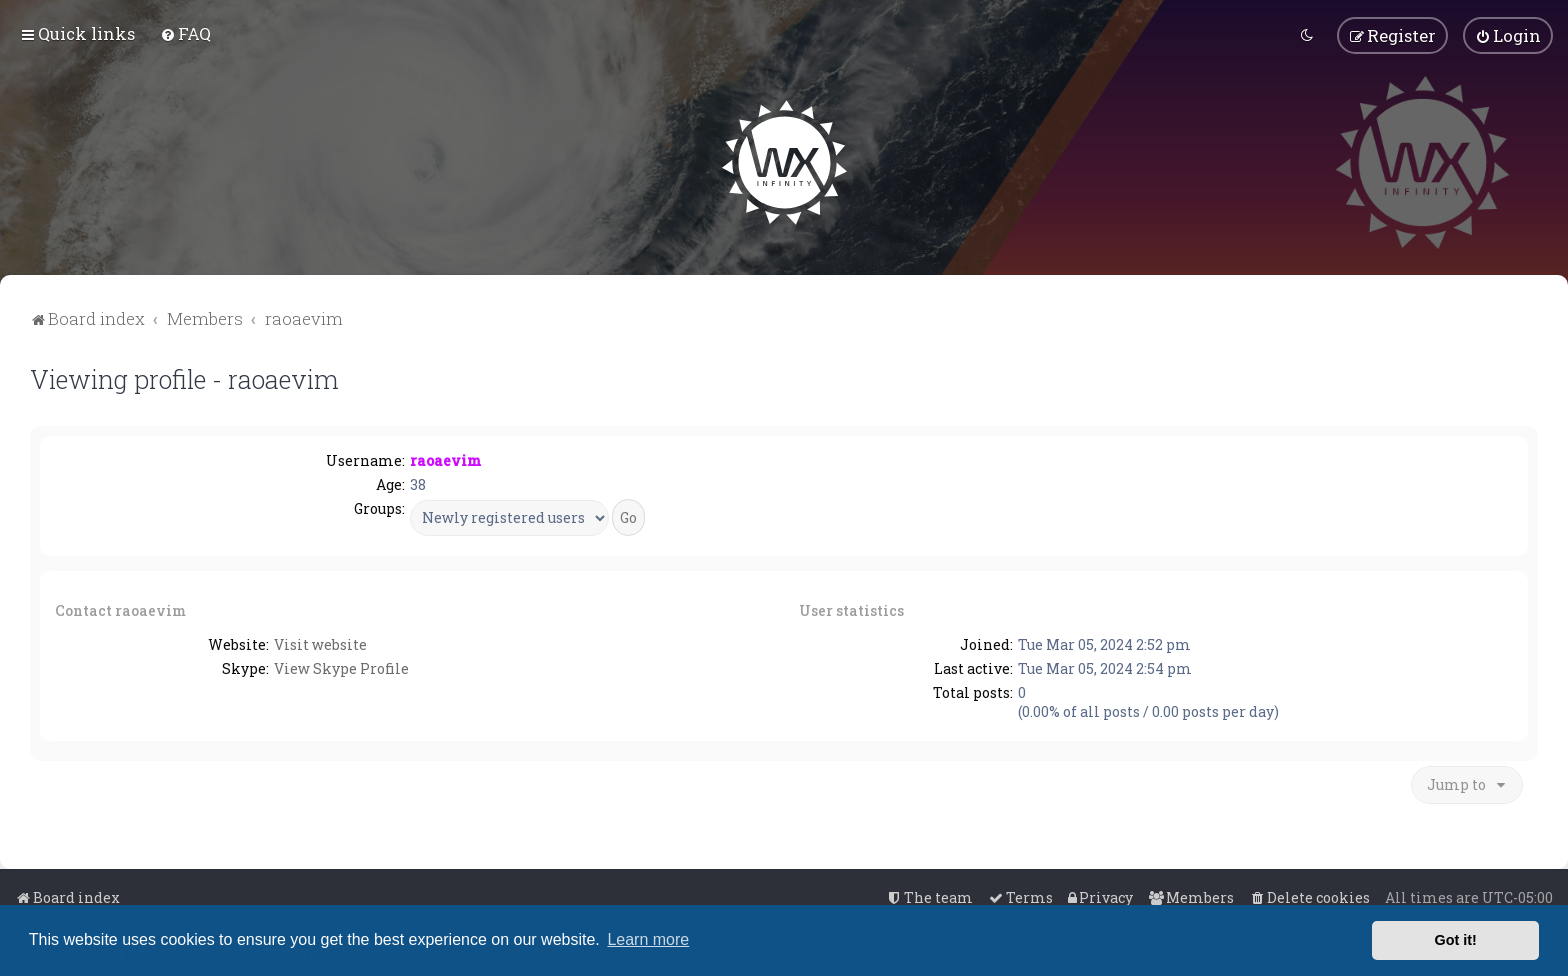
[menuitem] (185, 33)
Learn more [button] (648, 939)
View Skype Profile (341, 666)
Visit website (320, 642)
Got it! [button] (1456, 940)
